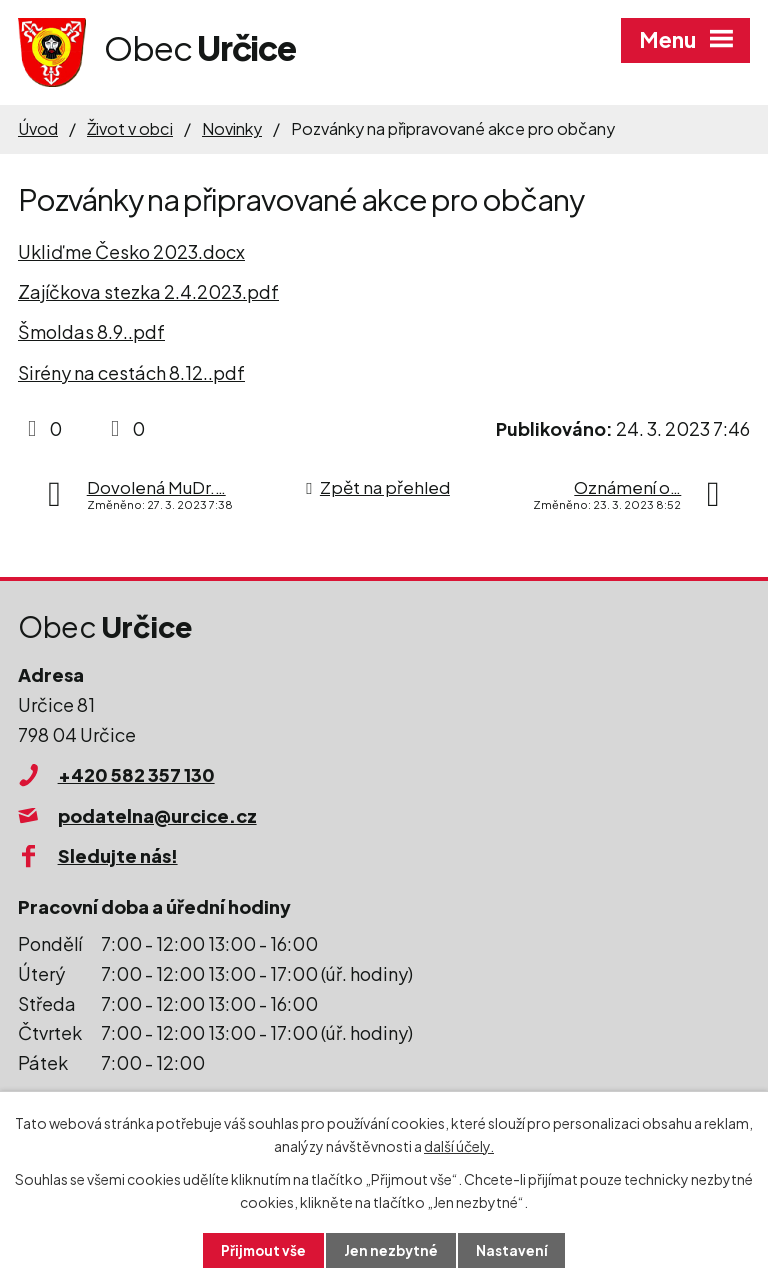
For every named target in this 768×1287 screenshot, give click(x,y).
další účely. (459, 1145)
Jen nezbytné (392, 1250)
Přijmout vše (262, 1250)
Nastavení (514, 1250)
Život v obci (130, 128)
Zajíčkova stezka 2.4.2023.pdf (148, 291)
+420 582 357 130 (136, 774)
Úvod (38, 128)
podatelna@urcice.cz (157, 815)
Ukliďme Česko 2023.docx (131, 251)
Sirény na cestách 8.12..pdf (131, 372)
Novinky (232, 128)
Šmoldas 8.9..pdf (91, 331)
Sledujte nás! (118, 855)
